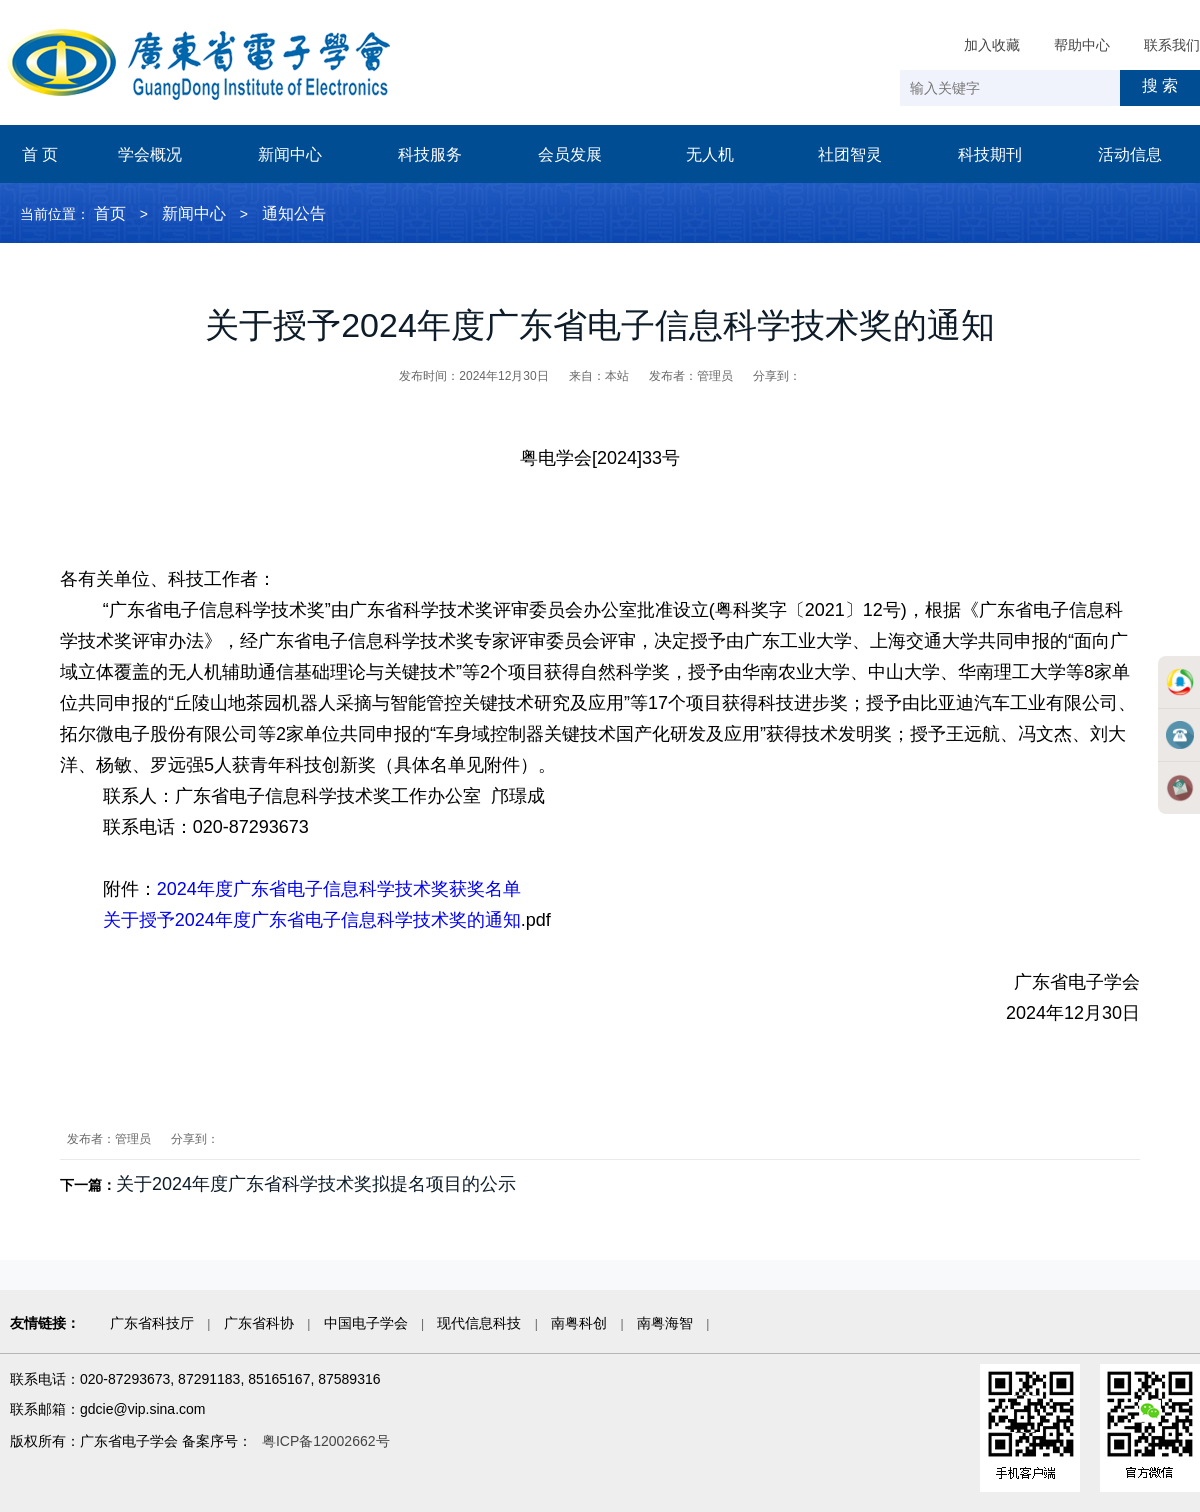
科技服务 (430, 154)
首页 (110, 213)
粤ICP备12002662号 (326, 1441)
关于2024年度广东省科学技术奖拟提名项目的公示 (316, 1184)
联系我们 (1172, 45)
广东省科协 (259, 1323)
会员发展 (570, 154)
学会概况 (150, 154)
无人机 (710, 154)
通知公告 (294, 213)
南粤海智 (665, 1323)
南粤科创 (579, 1323)
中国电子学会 (366, 1323)
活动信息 (1130, 154)
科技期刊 (990, 154)
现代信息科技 (479, 1323)
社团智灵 (850, 154)
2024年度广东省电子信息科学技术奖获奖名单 (339, 889)
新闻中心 (290, 154)
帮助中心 (1082, 45)
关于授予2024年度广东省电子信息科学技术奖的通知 (312, 920)
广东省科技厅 (152, 1323)
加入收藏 (992, 45)
